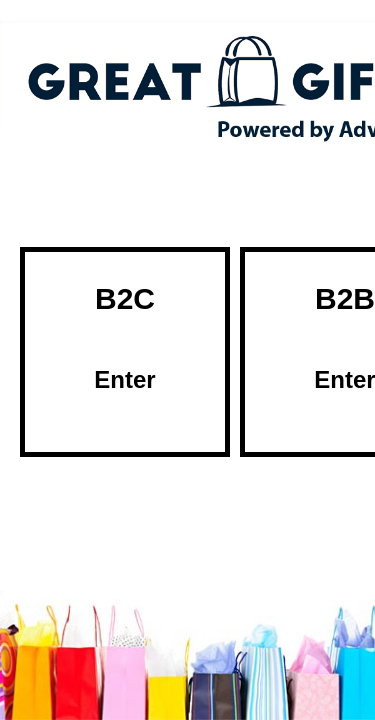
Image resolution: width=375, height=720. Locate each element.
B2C (125, 338)
